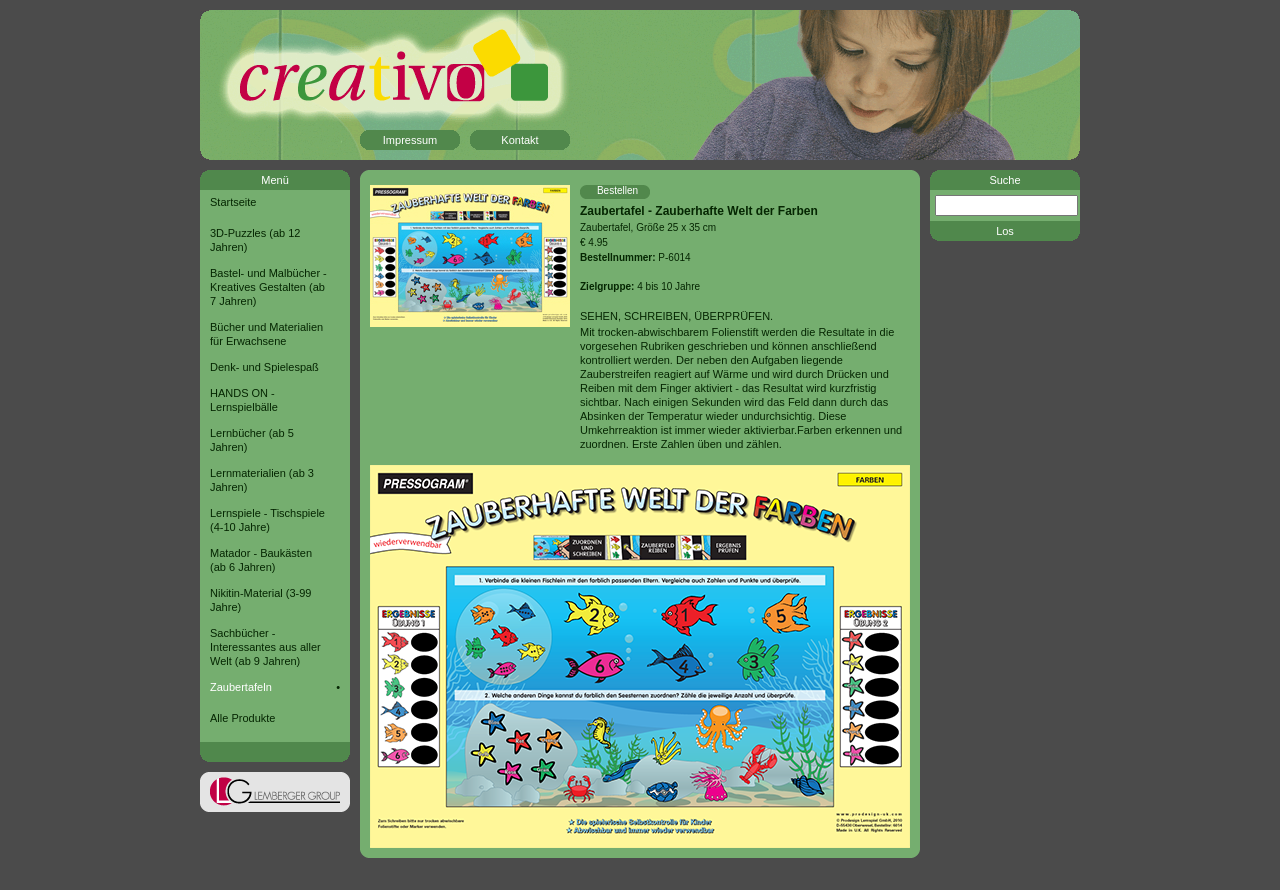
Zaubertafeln (241, 687)
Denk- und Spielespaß (264, 367)
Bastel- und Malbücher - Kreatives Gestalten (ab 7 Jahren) (268, 287)
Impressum (410, 140)
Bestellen (617, 190)
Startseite (233, 202)
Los (1005, 231)
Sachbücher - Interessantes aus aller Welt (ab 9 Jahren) (265, 647)
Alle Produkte (242, 718)
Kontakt (519, 140)
